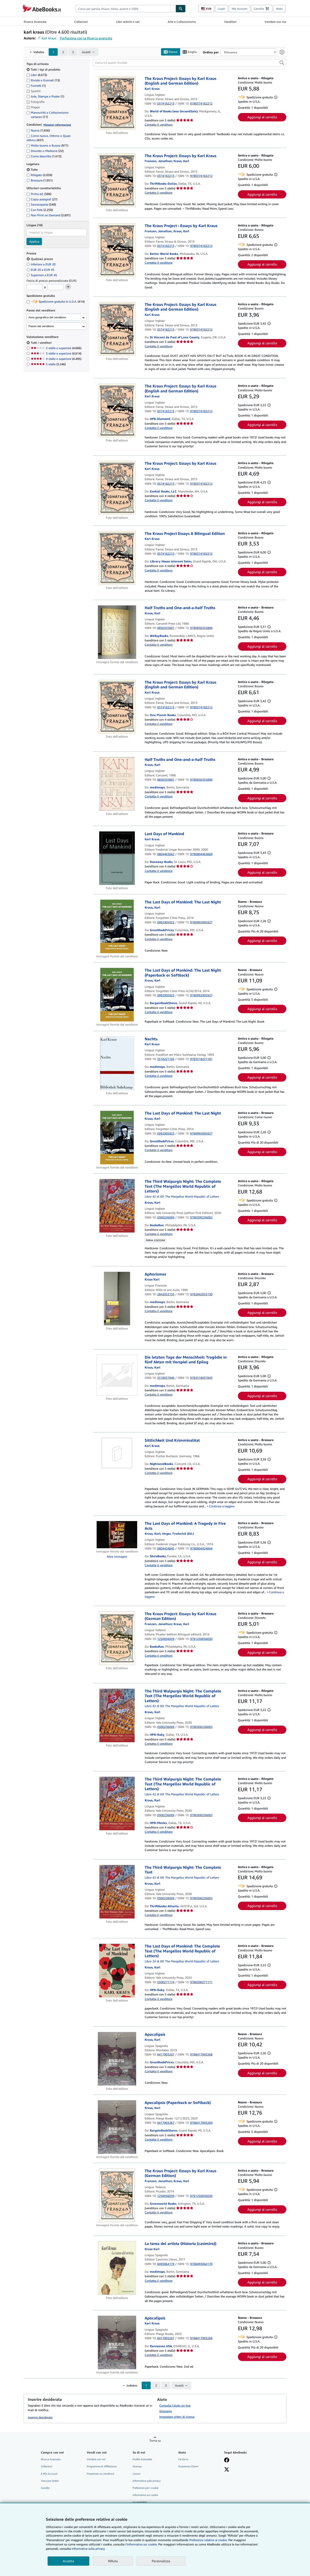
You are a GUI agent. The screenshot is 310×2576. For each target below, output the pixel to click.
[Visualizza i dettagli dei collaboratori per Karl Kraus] (152, 88)
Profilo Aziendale (142, 2459)
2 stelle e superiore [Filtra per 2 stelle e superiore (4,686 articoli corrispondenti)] (56, 348)
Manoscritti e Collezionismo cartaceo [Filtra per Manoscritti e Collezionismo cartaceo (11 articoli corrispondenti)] (47, 114)
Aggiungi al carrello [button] (262, 117)
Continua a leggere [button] (221, 1506)
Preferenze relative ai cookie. (208, 2540)
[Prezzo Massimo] (55, 287)
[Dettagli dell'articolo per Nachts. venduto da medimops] (117, 1063)
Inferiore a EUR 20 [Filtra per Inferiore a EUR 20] (41, 264)
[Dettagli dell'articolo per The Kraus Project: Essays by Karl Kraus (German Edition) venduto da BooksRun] (117, 1638)
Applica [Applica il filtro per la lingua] (34, 241)
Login (221, 8)
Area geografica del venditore (47, 317)
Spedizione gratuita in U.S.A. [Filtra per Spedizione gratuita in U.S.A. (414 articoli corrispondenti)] (55, 301)
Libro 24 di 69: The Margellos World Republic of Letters (182, 1961)
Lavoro (136, 2473)
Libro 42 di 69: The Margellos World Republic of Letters (182, 1196)
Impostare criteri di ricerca (176, 2416)
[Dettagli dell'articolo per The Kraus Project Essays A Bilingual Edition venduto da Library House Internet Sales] (117, 558)
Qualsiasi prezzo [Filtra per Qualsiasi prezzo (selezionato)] (40, 259)
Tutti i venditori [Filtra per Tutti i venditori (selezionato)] (42, 342)
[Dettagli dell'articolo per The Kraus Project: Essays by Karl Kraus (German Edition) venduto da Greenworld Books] (117, 2195)
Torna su (155, 2440)
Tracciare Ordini (50, 2480)
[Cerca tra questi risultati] (189, 62)
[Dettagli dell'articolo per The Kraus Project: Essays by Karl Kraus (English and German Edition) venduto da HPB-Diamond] (117, 410)
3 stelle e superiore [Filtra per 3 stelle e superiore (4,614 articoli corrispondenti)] (56, 353)
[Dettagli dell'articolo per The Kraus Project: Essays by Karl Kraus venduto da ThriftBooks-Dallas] (117, 180)
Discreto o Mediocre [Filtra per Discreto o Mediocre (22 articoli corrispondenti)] (45, 151)
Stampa (137, 2466)
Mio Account (239, 8)
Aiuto (279, 8)
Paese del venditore (41, 326)
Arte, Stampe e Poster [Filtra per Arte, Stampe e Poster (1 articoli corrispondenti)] (45, 96)
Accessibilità (140, 2502)
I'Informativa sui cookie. (141, 2544)
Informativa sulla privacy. (88, 2548)
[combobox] (125, 8)
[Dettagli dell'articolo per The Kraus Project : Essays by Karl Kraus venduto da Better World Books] (117, 250)
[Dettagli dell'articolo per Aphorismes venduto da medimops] (117, 1298)
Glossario (165, 2411)
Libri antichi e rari (128, 21)
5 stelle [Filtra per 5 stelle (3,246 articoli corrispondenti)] (48, 364)
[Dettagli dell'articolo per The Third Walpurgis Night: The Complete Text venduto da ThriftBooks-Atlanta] (117, 1892)
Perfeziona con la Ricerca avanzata (86, 38)
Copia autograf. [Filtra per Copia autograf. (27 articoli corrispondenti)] (41, 199)
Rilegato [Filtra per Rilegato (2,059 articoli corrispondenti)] (39, 175)
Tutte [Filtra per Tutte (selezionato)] (32, 169)
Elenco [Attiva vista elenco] (170, 52)
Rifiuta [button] (113, 2561)
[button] (281, 62)
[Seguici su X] (226, 2470)
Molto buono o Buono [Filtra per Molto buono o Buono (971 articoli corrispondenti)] (47, 145)
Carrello (45, 2487)
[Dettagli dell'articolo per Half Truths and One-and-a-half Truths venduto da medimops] (117, 784)
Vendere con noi (275, 21)
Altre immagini (117, 1556)
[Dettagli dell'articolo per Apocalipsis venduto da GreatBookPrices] (117, 2059)
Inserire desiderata (40, 2417)
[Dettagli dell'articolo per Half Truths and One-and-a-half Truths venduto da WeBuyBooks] (117, 632)
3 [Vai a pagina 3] (73, 52)
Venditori (230, 21)
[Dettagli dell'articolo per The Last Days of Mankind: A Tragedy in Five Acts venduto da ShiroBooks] (117, 1534)
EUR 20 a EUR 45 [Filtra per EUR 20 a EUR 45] (40, 269)
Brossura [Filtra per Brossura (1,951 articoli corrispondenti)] (39, 180)
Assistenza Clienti (188, 2466)
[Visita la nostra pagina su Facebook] (226, 2460)
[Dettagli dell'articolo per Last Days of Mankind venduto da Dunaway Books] (117, 858)
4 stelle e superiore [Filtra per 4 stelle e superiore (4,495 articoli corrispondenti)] (56, 359)
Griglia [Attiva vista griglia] (190, 52)
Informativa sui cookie (145, 2495)
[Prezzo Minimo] (34, 287)
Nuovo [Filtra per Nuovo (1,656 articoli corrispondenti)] (38, 130)
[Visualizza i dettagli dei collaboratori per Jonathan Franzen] (158, 161)
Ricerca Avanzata (35, 21)
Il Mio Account (49, 2473)
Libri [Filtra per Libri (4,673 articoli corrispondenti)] (36, 75)
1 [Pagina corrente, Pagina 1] (53, 52)
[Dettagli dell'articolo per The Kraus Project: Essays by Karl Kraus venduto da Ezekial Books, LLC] (117, 488)
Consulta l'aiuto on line (175, 2405)
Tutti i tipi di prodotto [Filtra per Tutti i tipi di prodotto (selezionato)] (43, 69)
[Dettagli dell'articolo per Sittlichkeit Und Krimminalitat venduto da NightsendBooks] (117, 1453)
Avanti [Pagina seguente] (86, 52)
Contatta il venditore (158, 124)
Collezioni (81, 21)
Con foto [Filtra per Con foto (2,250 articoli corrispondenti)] (39, 210)
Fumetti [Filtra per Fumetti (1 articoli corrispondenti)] (36, 85)
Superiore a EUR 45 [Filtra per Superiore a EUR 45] (42, 275)
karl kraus (49, 38)
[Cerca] (180, 8)
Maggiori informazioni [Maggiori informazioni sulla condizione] (57, 124)
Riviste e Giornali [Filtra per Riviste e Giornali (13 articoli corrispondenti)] (43, 80)
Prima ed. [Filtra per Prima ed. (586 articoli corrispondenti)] (38, 194)
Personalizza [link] (161, 2561)
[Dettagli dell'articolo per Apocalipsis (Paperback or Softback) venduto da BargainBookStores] (117, 2127)
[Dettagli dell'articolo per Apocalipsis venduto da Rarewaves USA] (117, 2342)
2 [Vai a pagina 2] (63, 52)
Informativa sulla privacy (147, 2480)
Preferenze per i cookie (145, 2487)
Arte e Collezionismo (182, 21)
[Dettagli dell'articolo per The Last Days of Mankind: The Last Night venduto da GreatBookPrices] (117, 926)
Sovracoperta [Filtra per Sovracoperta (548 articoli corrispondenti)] (41, 204)
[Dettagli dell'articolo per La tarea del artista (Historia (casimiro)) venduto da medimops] (117, 2268)
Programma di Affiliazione (102, 2466)
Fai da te (183, 2459)
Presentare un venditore (100, 2473)
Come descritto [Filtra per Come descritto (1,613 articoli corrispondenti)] (43, 156)
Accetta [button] (68, 2561)
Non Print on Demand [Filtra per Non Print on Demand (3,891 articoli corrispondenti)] (48, 215)
